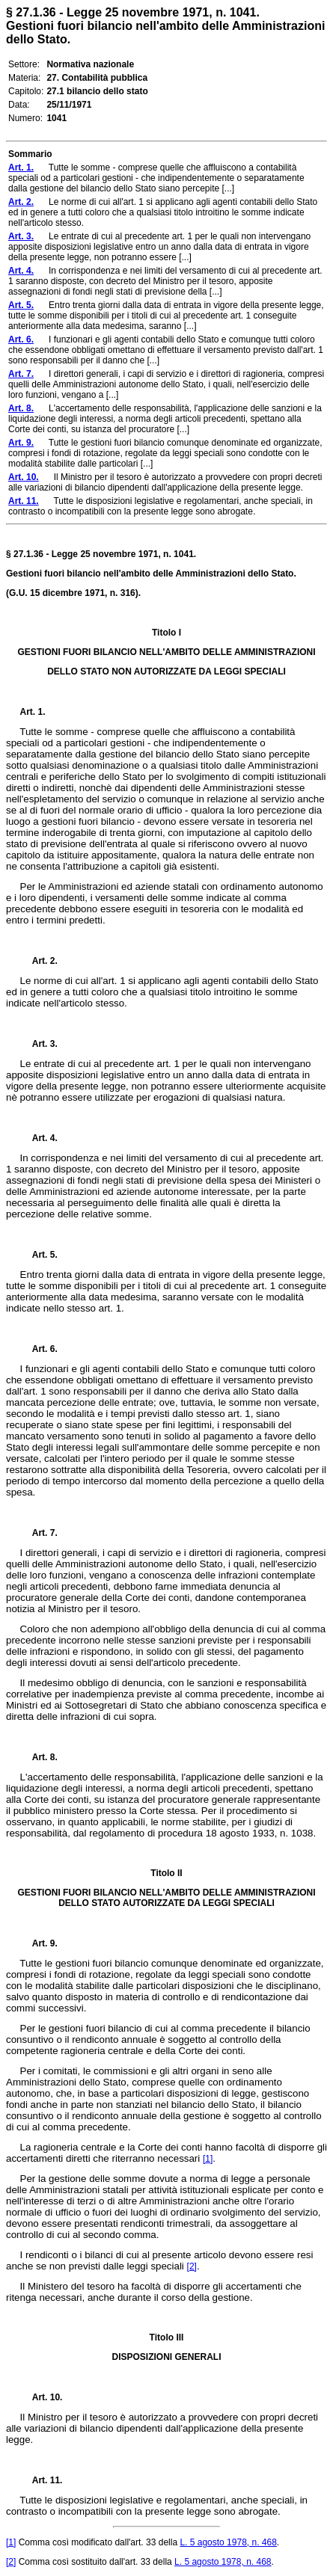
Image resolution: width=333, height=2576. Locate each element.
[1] (208, 2159)
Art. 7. (39, 1533)
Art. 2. (39, 961)
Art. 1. (33, 712)
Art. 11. (41, 2480)
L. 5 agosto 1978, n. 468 (228, 2542)
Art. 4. (39, 1138)
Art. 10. (41, 2397)
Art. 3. (39, 1044)
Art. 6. (39, 1349)
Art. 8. (39, 1757)
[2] (192, 2266)
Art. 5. (39, 1254)
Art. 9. (39, 1943)
